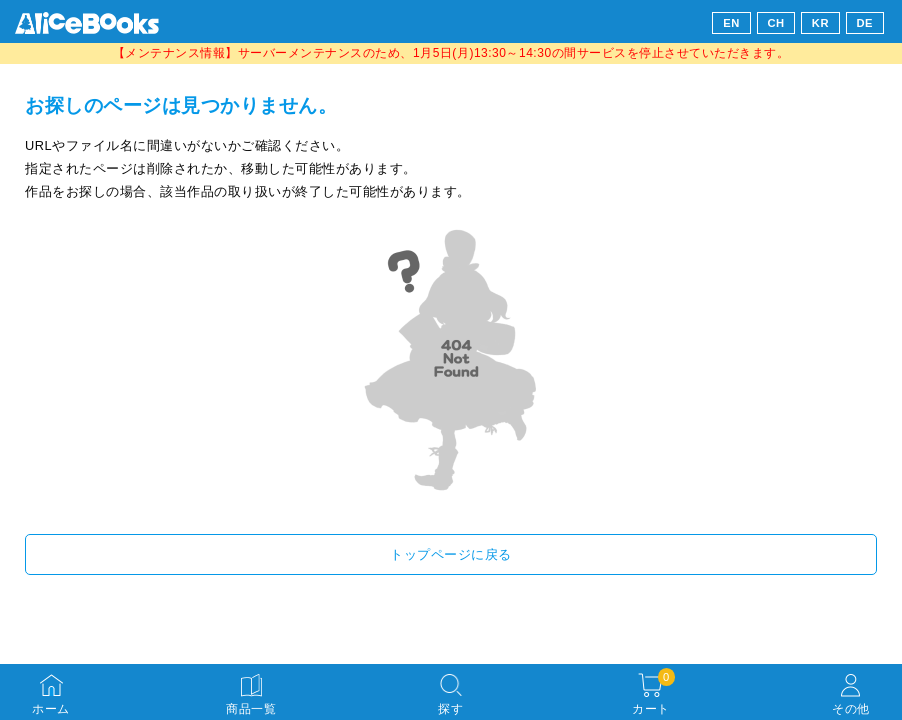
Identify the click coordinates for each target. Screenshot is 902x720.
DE (865, 23)
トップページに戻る (451, 554)
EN (731, 23)
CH (775, 23)
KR (820, 23)
